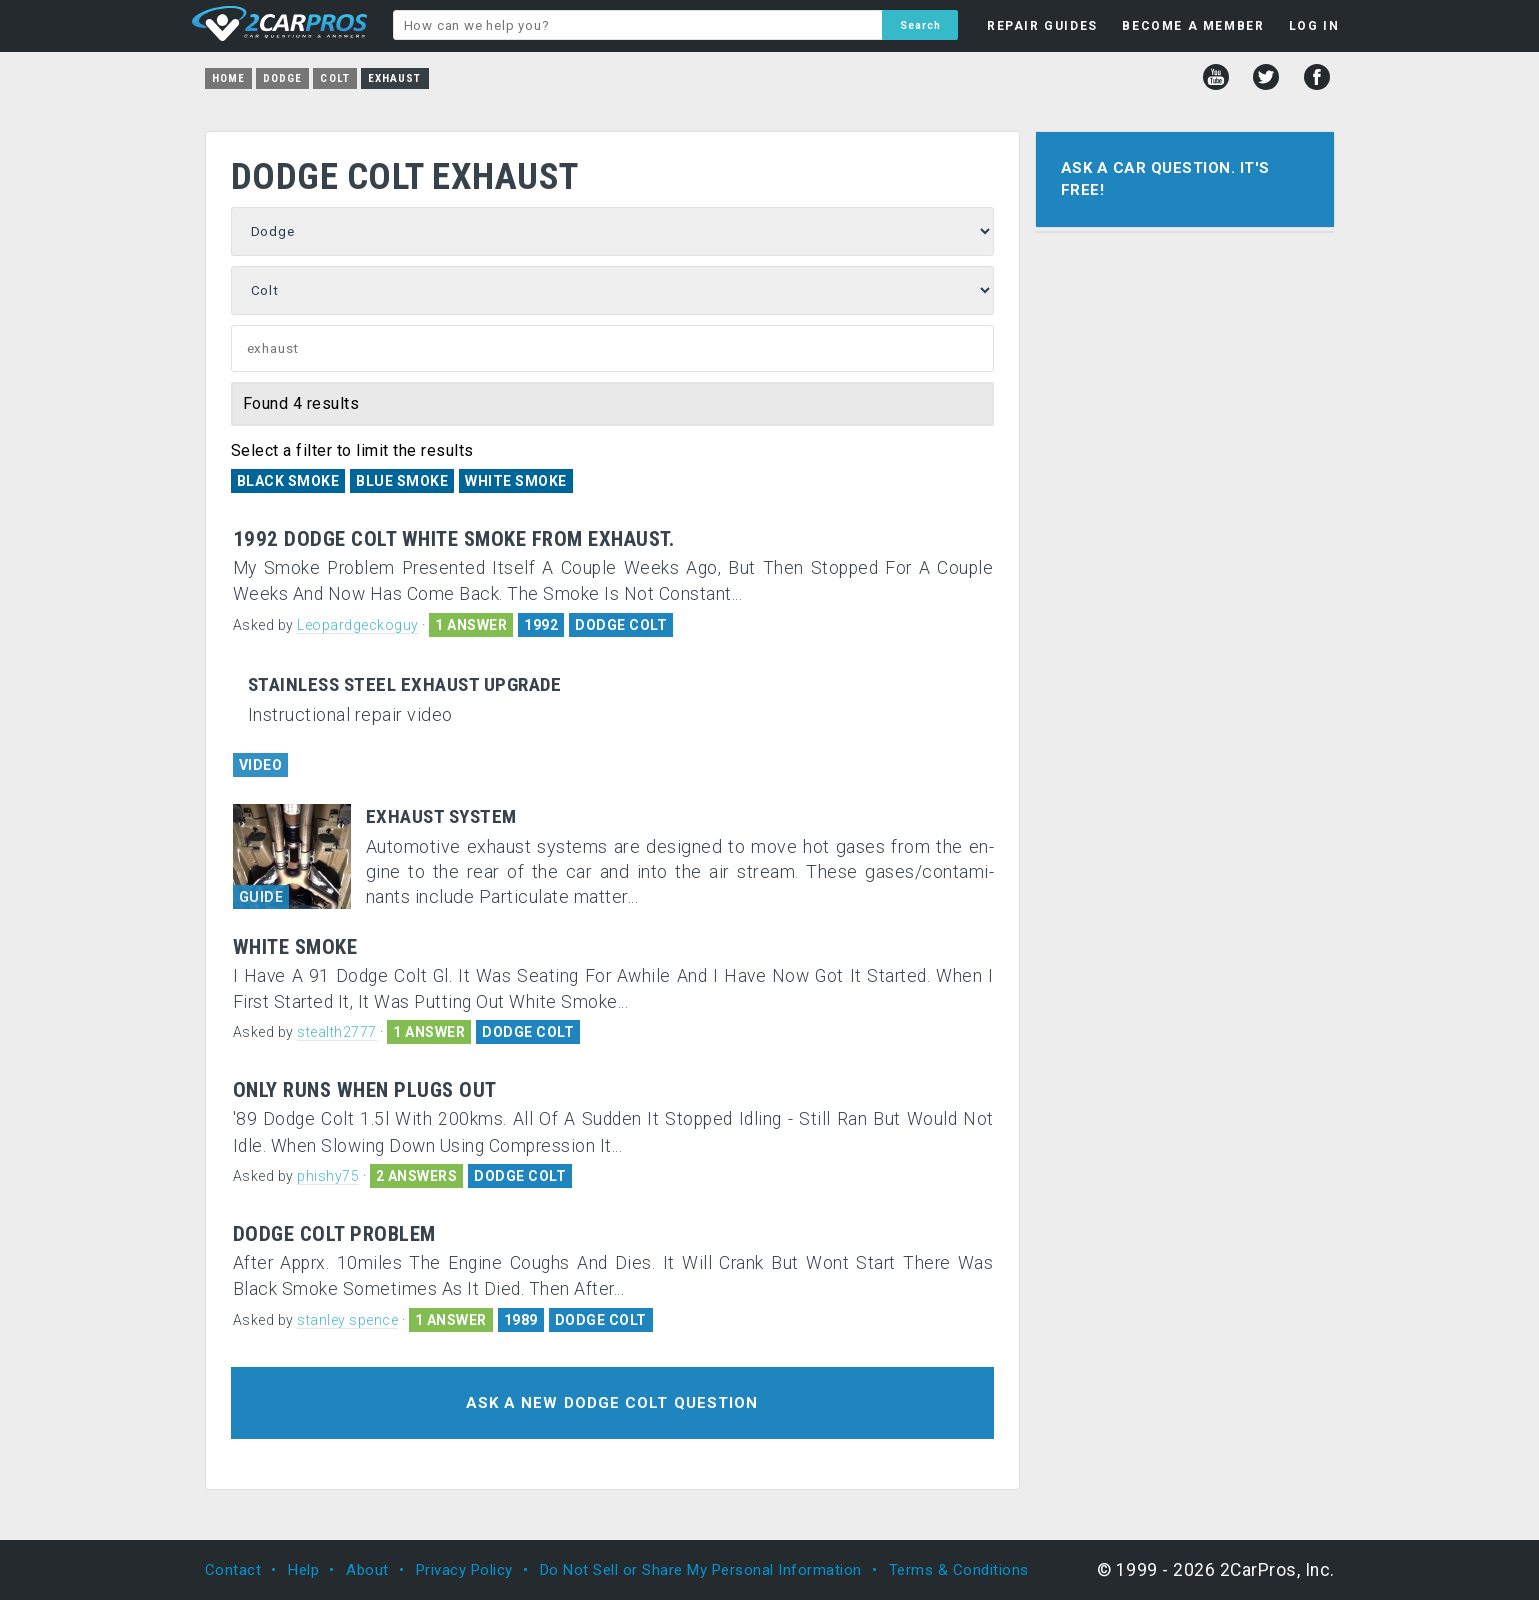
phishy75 (328, 1176)
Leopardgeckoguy (358, 625)
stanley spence (347, 1320)
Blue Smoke (402, 481)
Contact (233, 1570)
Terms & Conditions (959, 1570)
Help (303, 1570)
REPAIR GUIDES (1042, 26)
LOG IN (1314, 26)
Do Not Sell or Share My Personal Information (701, 1570)
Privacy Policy (464, 1570)
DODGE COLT (621, 625)
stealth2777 (337, 1032)
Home (228, 78)
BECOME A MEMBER (1193, 26)
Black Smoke (288, 481)
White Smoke (516, 481)
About (367, 1570)
